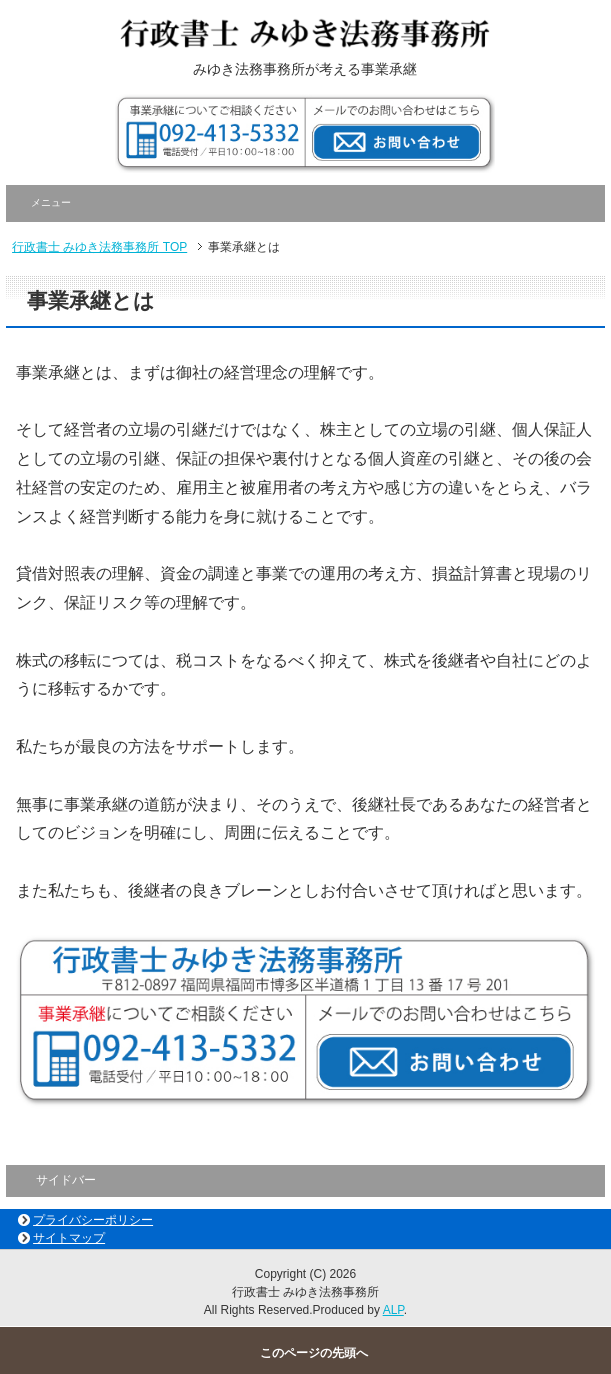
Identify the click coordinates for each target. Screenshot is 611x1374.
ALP (393, 1310)
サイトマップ (69, 1238)
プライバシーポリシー (93, 1220)
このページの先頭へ (314, 1353)
